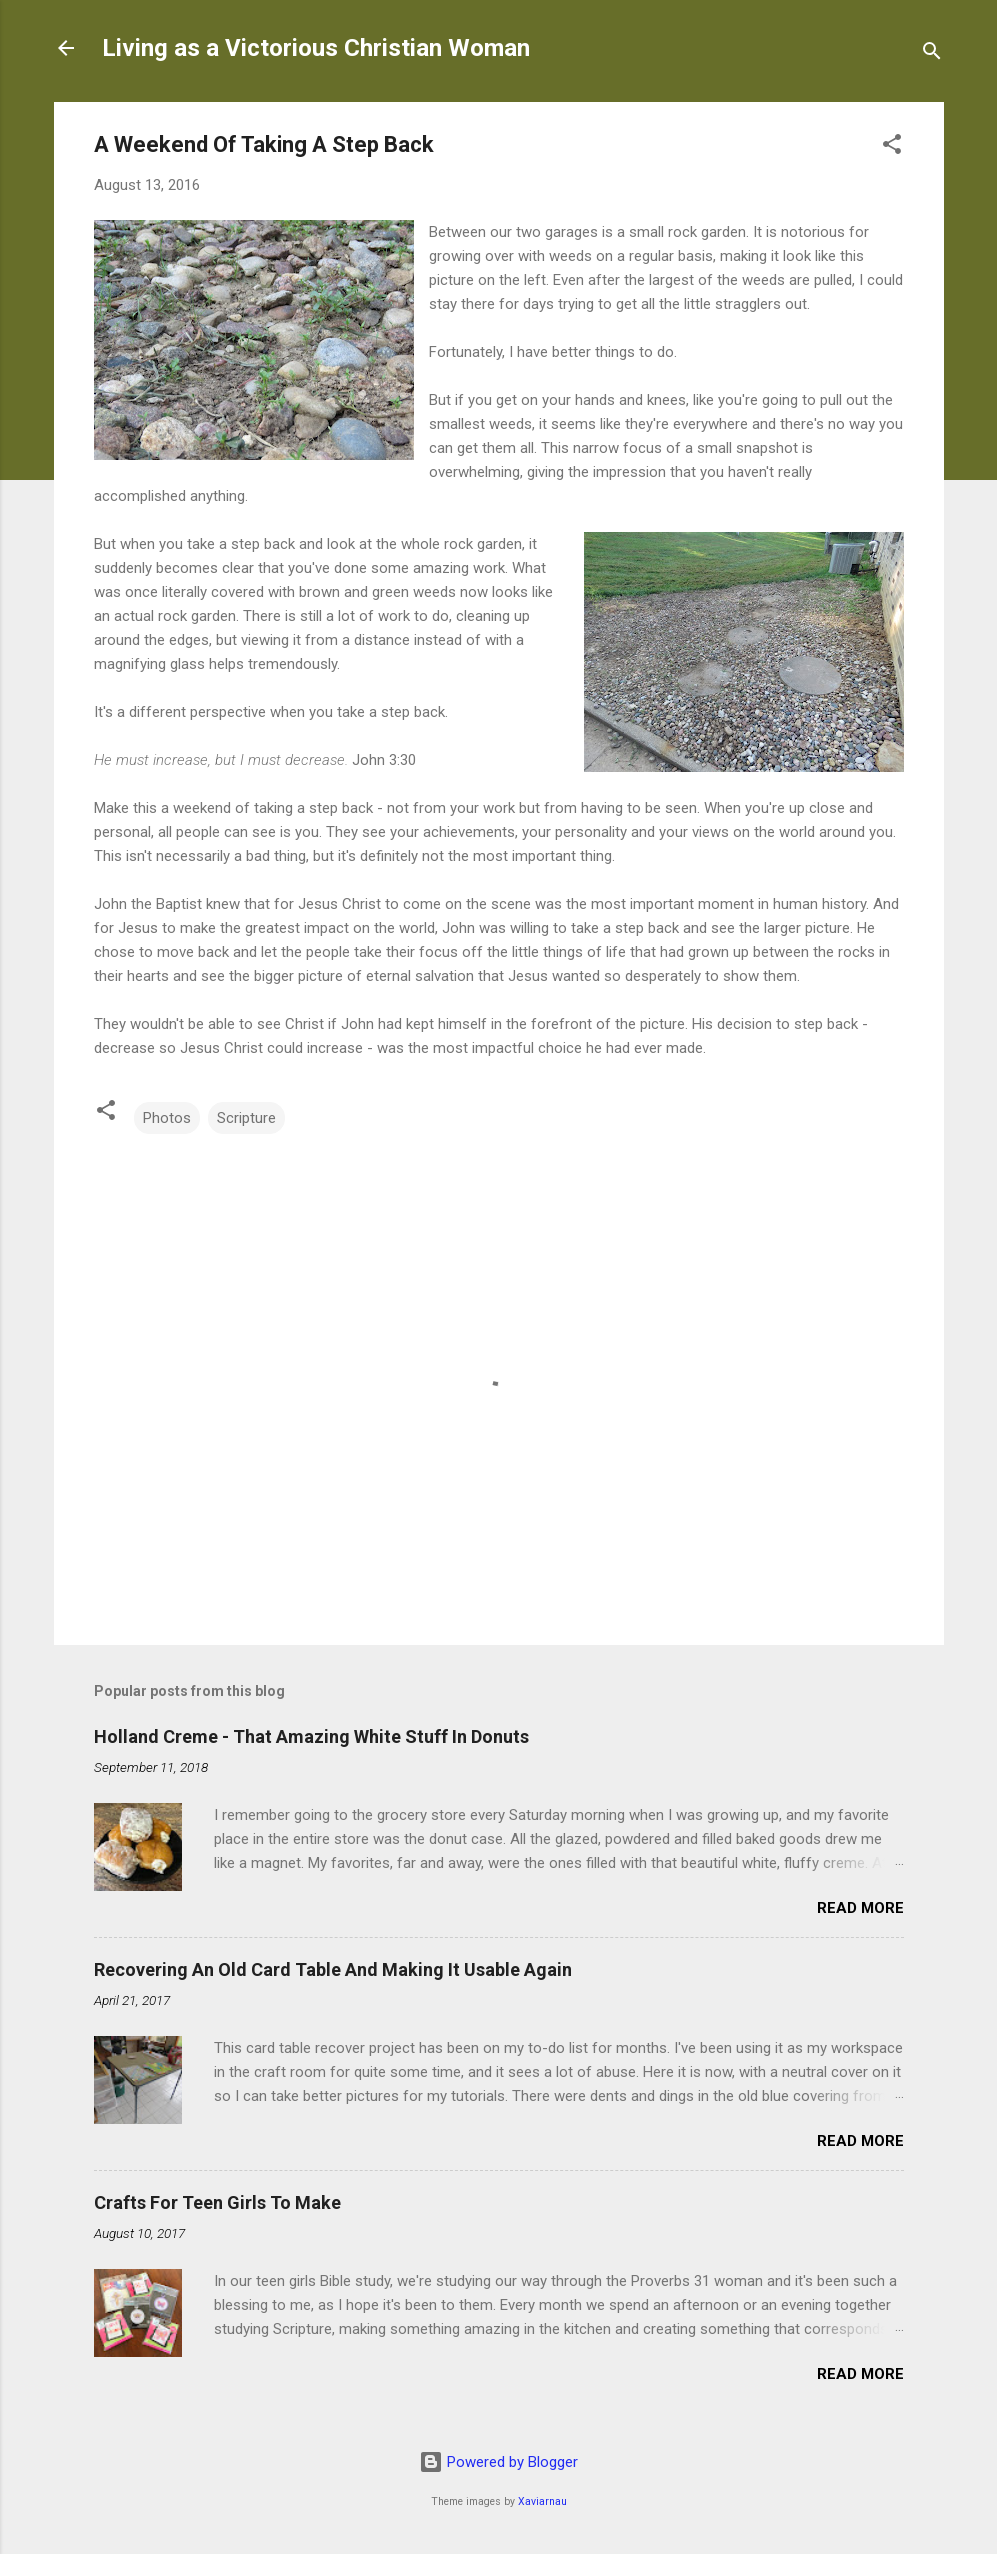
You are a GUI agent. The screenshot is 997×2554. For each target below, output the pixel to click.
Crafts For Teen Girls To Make (217, 2202)
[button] (892, 147)
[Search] (932, 54)
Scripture (246, 1118)
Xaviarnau (542, 2501)
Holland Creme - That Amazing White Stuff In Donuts (311, 1736)
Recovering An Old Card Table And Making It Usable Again (333, 1969)
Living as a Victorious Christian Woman (316, 48)
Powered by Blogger (498, 2462)
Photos (167, 1118)
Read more (860, 1908)
